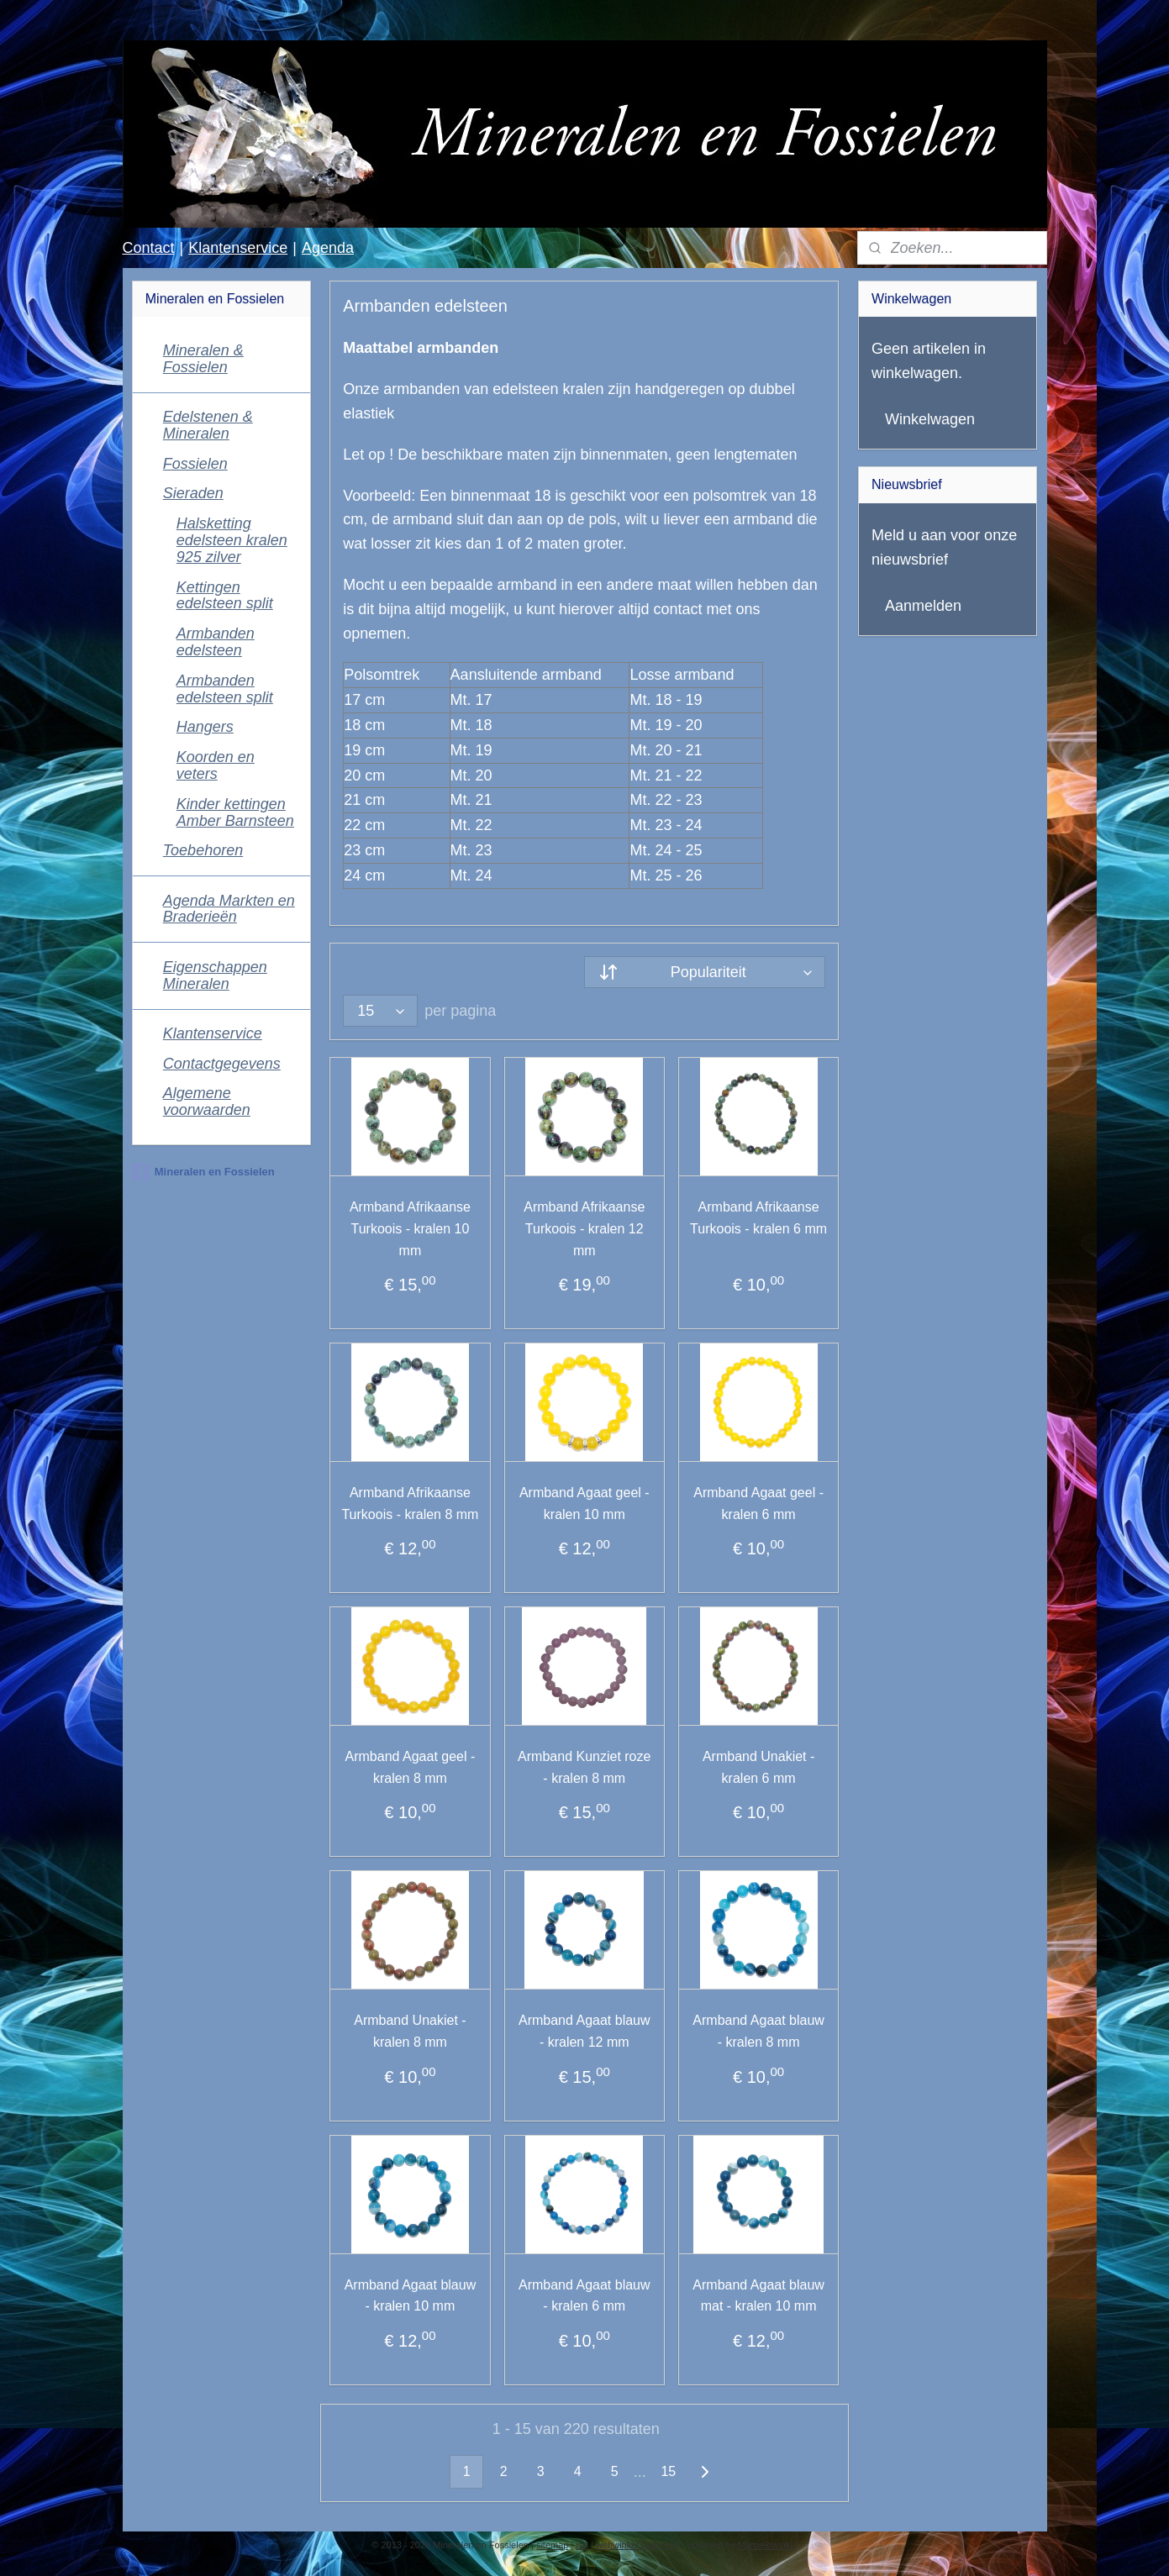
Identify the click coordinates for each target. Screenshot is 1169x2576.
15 (669, 2471)
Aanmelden (923, 605)
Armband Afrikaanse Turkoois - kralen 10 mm (410, 1228)
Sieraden (193, 493)
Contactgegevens (222, 1063)
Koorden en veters (215, 765)
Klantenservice (237, 247)
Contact (148, 247)
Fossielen (195, 463)
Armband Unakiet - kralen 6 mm (758, 1767)
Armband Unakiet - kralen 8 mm (410, 2031)
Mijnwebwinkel (768, 2545)
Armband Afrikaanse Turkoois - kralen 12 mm (584, 1228)
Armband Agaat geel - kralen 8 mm (410, 1767)
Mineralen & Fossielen (203, 359)
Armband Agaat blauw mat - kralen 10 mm (759, 2296)
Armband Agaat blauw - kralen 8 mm (759, 2031)
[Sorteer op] (704, 972)
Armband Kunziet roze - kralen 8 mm (584, 1767)
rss (582, 2545)
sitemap (552, 2545)
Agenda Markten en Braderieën (229, 909)
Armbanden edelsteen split (224, 689)
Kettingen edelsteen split (224, 595)
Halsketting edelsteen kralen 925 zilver (231, 540)
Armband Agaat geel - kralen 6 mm (758, 1503)
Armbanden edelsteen (215, 642)
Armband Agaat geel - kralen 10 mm (584, 1503)
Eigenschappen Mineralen (215, 975)
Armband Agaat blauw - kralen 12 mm (584, 2031)
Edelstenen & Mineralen (208, 425)
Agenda (328, 247)
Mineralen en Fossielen (203, 1172)
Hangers (205, 726)
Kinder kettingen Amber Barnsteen (235, 812)
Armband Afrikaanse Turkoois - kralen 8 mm (410, 1503)
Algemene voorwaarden (206, 1101)
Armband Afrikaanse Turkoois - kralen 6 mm (758, 1218)
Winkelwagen (930, 419)
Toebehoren (203, 850)
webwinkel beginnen (637, 2545)
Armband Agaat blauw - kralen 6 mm (584, 2296)
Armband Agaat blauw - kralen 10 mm (411, 2296)
